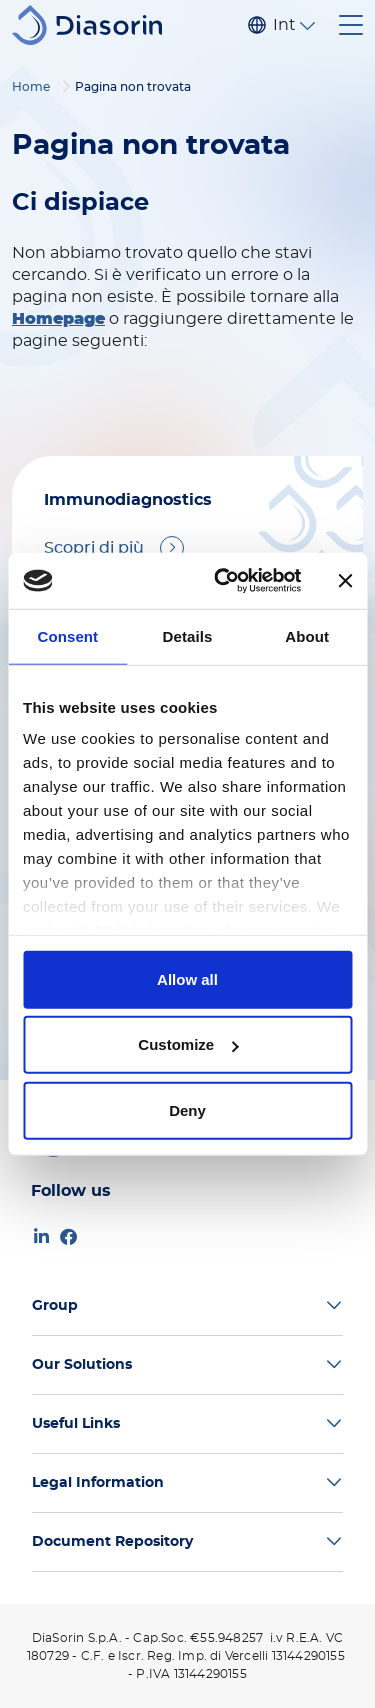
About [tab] (307, 635)
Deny (187, 1109)
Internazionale (284, 25)
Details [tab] (188, 635)
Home (31, 87)
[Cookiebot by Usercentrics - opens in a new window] (223, 581)
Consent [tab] (67, 635)
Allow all (187, 978)
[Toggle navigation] (351, 25)
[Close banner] (345, 581)
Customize (188, 1044)
